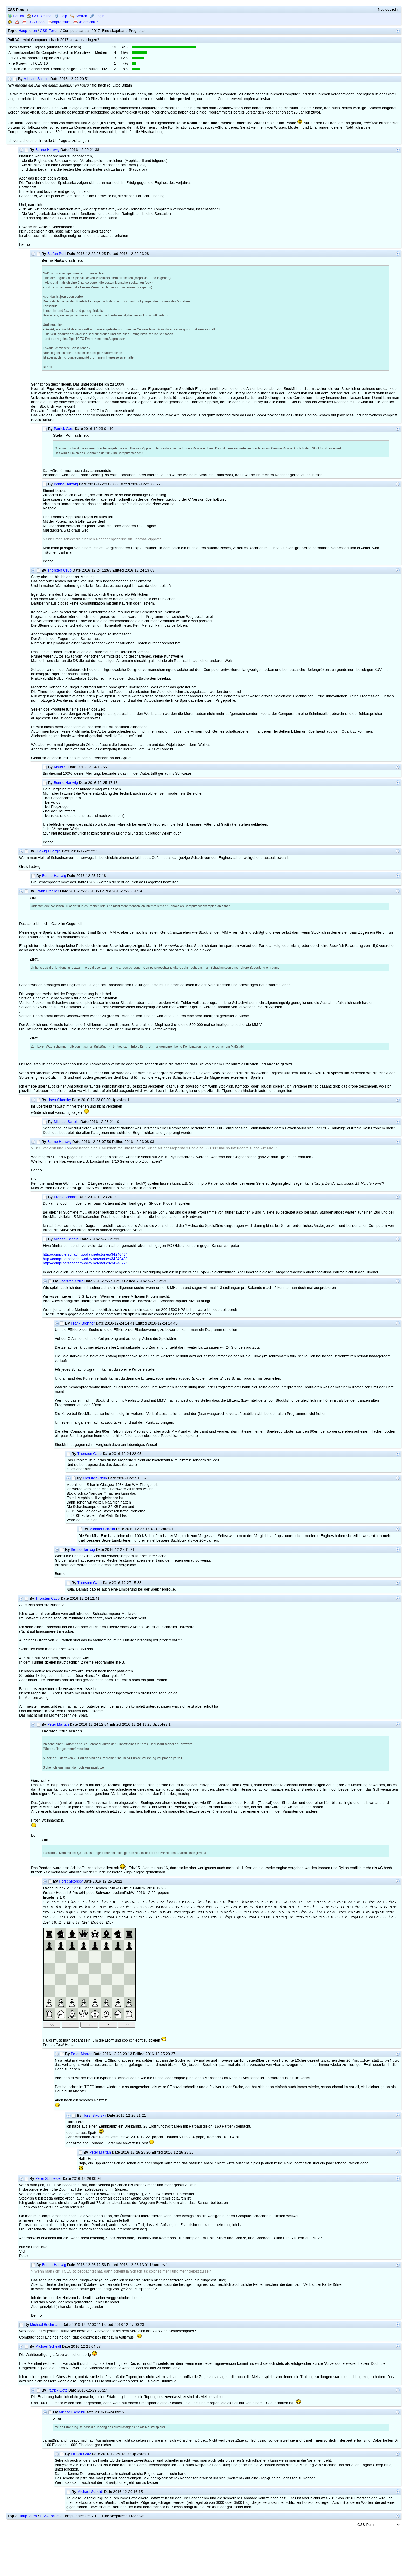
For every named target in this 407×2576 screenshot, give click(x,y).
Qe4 (86, 1922)
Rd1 (350, 1907)
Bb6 (208, 1902)
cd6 (229, 1907)
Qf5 (129, 1907)
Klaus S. (60, 767)
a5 (252, 1902)
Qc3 (154, 1912)
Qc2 (60, 1912)
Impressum (59, 22)
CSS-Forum (49, 31)
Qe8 (140, 1912)
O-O (133, 1902)
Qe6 (359, 1907)
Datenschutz (85, 22)
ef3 (45, 1907)
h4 (328, 1907)
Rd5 (366, 1912)
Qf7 (46, 1912)
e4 (379, 1902)
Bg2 (104, 1902)
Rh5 (62, 1922)
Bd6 (283, 1907)
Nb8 (270, 1902)
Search (78, 16)
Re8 (293, 1902)
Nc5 (337, 1902)
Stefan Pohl (56, 253)
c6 (142, 1907)
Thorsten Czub (59, 570)
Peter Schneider (48, 2178)
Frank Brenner (47, 891)
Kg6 (304, 1912)
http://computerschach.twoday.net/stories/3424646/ (85, 1254)
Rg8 (237, 1917)
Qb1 (107, 1912)
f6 (380, 1907)
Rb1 (182, 1902)
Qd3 (372, 1902)
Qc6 (323, 1917)
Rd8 (158, 1917)
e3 (330, 1902)
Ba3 (259, 1907)
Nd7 (317, 1902)
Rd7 (292, 1907)
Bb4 (92, 1902)
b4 (162, 1902)
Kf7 (281, 1912)
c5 (81, 1907)
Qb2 (374, 1907)
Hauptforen (27, 31)
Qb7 (109, 1922)
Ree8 (71, 1917)
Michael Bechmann (46, 2324)
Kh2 (224, 1912)
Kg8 (233, 1912)
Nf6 (113, 1902)
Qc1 (248, 1912)
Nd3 (357, 1902)
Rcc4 (272, 1912)
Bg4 (68, 1907)
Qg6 (209, 1907)
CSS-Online (39, 16)
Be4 (47, 1922)
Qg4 (285, 1917)
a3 (145, 1902)
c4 (49, 1902)
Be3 (392, 1917)
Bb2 (245, 1902)
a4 (122, 1907)
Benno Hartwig (47, 150)
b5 (263, 1902)
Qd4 (201, 1907)
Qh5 (70, 1922)
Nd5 (125, 1902)
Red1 (370, 1917)
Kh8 (209, 1912)
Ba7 (88, 1907)
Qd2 (393, 1902)
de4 (164, 1907)
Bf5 (315, 1907)
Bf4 (319, 1912)
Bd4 (169, 1902)
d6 (189, 1902)
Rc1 (308, 1902)
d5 (111, 1907)
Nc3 (65, 1902)
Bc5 (151, 1902)
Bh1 (59, 1907)
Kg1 (228, 1917)
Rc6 (307, 1907)
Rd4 (393, 1907)
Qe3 (177, 1912)
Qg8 (47, 1917)
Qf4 (200, 1912)
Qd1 (84, 1912)
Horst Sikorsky (59, 1100)
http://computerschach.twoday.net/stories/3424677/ (85, 1263)
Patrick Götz (64, 429)
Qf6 (230, 1902)
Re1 (205, 1917)
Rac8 (184, 1907)
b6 (147, 1907)
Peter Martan (58, 1724)
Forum (16, 16)
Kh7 (335, 1907)
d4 (350, 1902)
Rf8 (331, 1917)
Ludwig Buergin (48, 851)
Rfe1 (103, 1907)
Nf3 (200, 1902)
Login (97, 16)
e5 (54, 1902)
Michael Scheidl (36, 79)
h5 (246, 1907)
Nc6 (73, 1902)
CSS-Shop (33, 22)
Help (61, 16)
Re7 (268, 1907)
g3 (85, 1902)
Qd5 (300, 1917)
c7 (241, 1907)
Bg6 (69, 1912)
